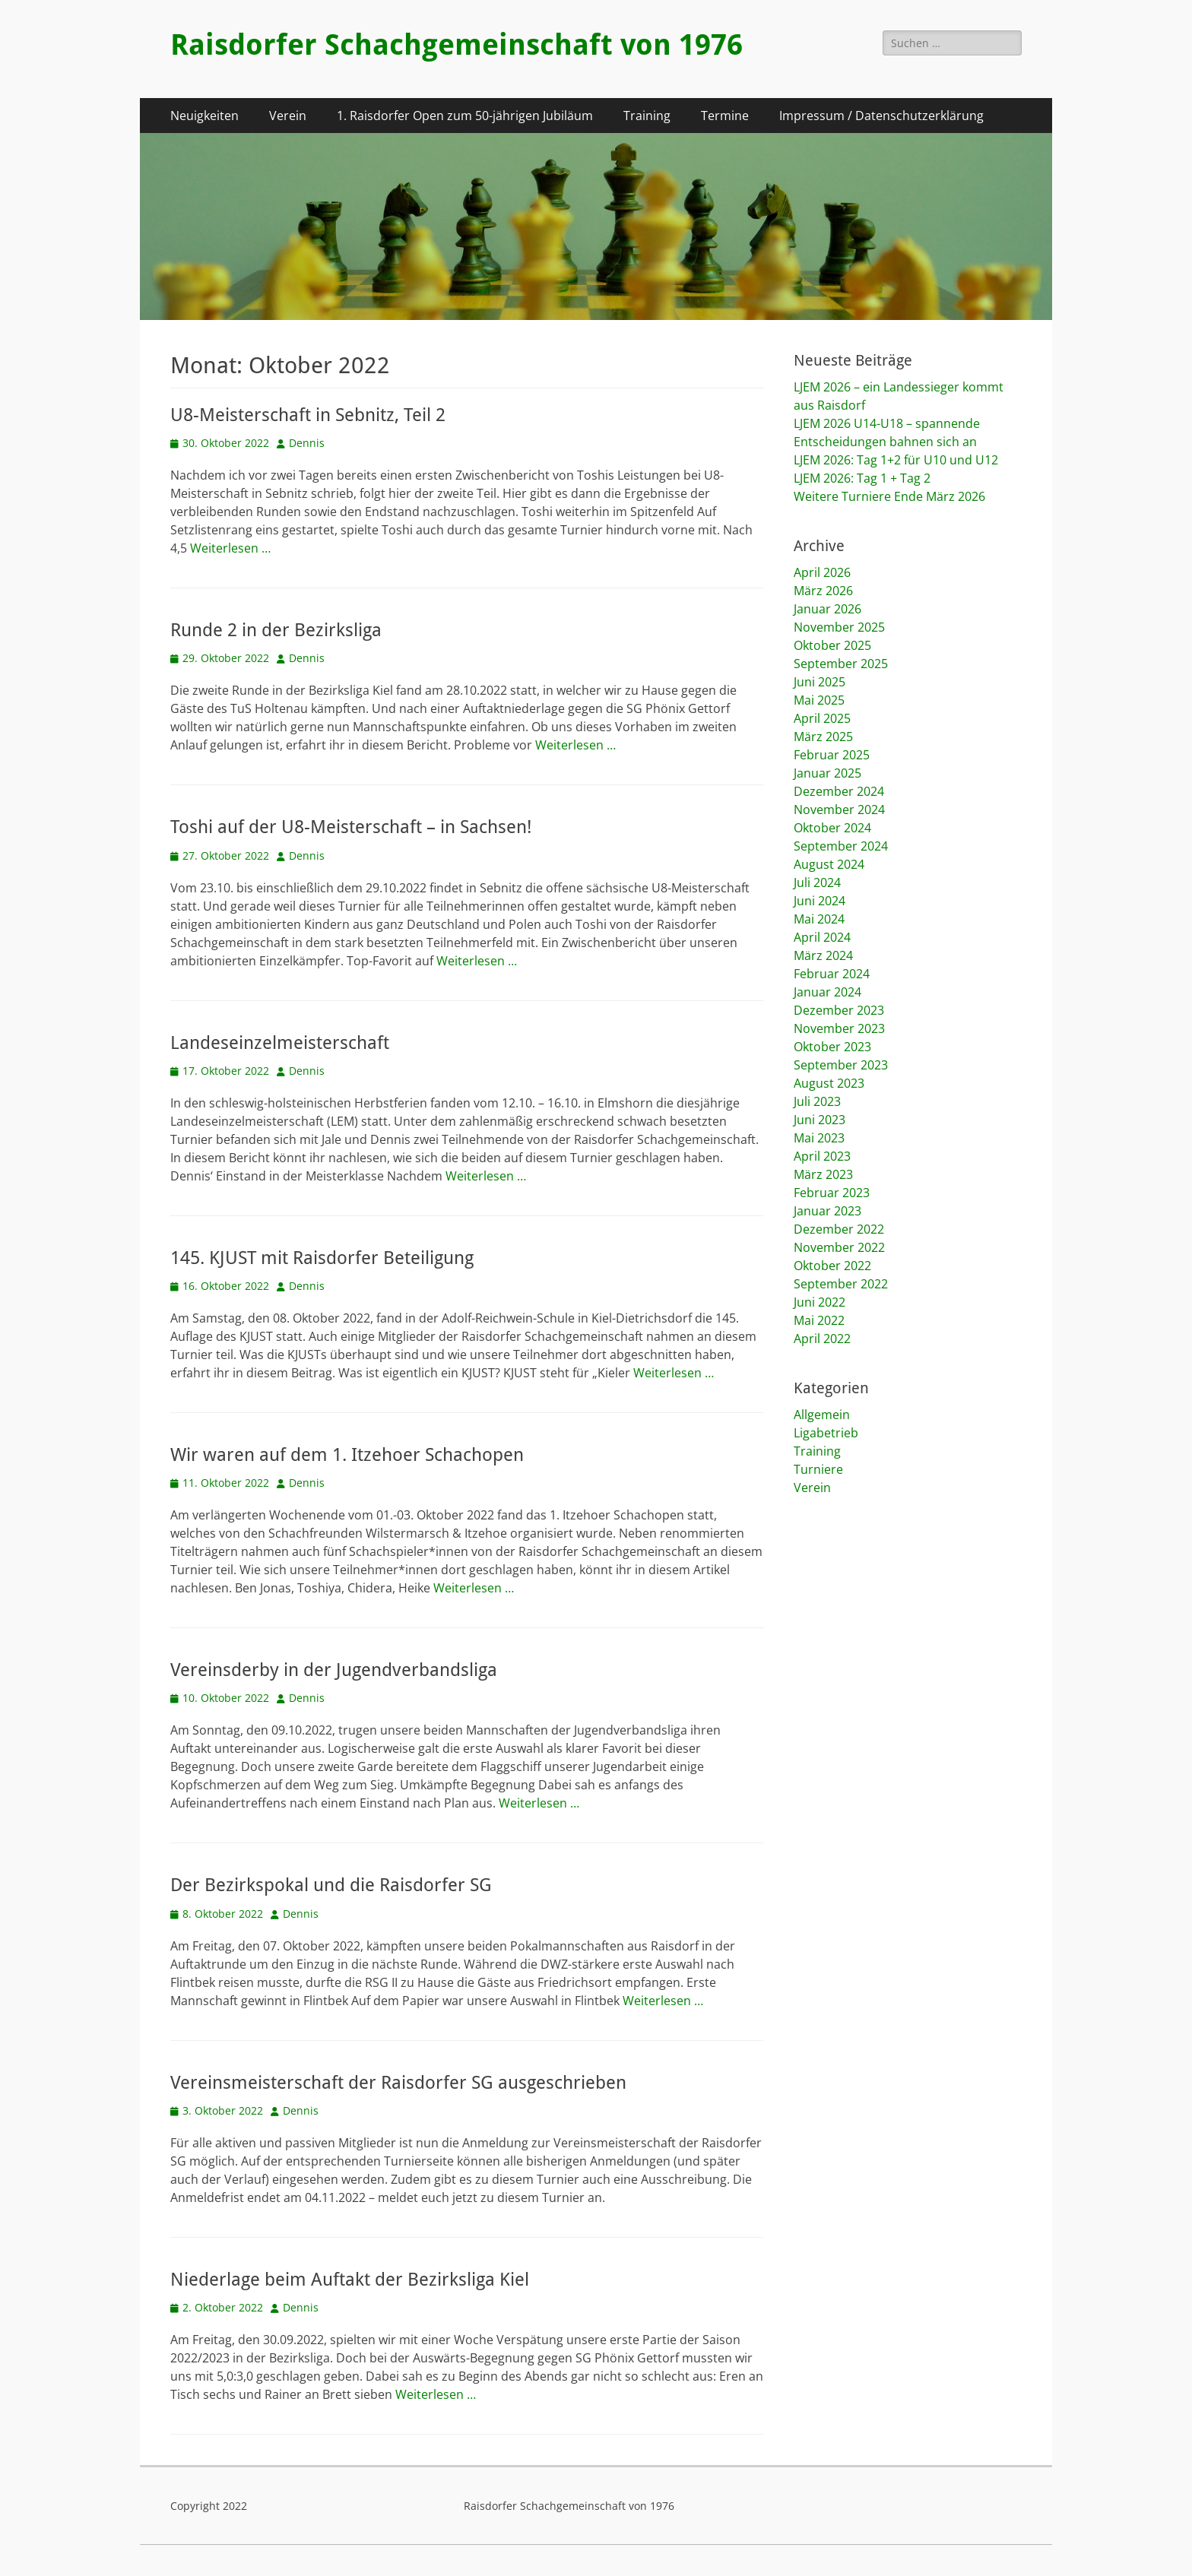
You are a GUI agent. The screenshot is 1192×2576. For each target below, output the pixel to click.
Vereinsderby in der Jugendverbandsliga (333, 1670)
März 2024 (823, 955)
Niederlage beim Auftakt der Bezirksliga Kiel (349, 2279)
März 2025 (823, 736)
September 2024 (841, 846)
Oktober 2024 (832, 827)
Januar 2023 (827, 1210)
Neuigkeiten (204, 115)
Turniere (818, 1469)
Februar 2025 (832, 754)
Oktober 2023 (832, 1046)
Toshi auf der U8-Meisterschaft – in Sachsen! (350, 827)
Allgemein (822, 1414)
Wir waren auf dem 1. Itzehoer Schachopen (347, 1454)
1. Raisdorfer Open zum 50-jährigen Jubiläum (465, 115)
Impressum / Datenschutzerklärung (881, 115)
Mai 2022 (819, 1320)
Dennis (307, 443)
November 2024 (839, 809)
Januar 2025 (827, 773)
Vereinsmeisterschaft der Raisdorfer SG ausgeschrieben (398, 2082)
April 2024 (822, 937)
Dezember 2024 (839, 791)
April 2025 (822, 718)
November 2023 (839, 1028)
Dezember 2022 (839, 1229)
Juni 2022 (819, 1302)
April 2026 (822, 572)
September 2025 (841, 663)
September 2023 (841, 1065)
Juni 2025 (819, 681)
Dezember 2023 (839, 1010)
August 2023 (829, 1083)
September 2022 (841, 1283)
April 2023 (822, 1156)
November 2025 (839, 627)
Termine (725, 115)
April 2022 (822, 1338)
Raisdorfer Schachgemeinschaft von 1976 (456, 45)
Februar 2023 (832, 1192)
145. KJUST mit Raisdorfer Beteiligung (322, 1258)
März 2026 (823, 590)
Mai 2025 (819, 700)
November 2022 (839, 1247)
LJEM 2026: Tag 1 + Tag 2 (862, 478)
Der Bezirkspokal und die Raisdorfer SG (331, 1885)
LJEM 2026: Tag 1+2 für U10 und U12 (896, 460)
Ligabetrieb (826, 1432)
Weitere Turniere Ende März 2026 (889, 496)
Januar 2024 (827, 992)
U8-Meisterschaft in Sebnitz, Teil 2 (307, 415)
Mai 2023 (819, 1138)
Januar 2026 (827, 608)
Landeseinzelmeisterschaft (282, 1043)
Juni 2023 (819, 1119)
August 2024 (829, 864)
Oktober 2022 (832, 1265)
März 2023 (823, 1174)
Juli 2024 (817, 882)
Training (646, 115)
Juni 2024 (819, 900)
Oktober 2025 (832, 645)
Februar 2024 (832, 973)
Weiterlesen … (230, 548)
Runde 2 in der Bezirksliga (276, 630)
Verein (287, 115)
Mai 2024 (819, 919)
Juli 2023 (817, 1101)
